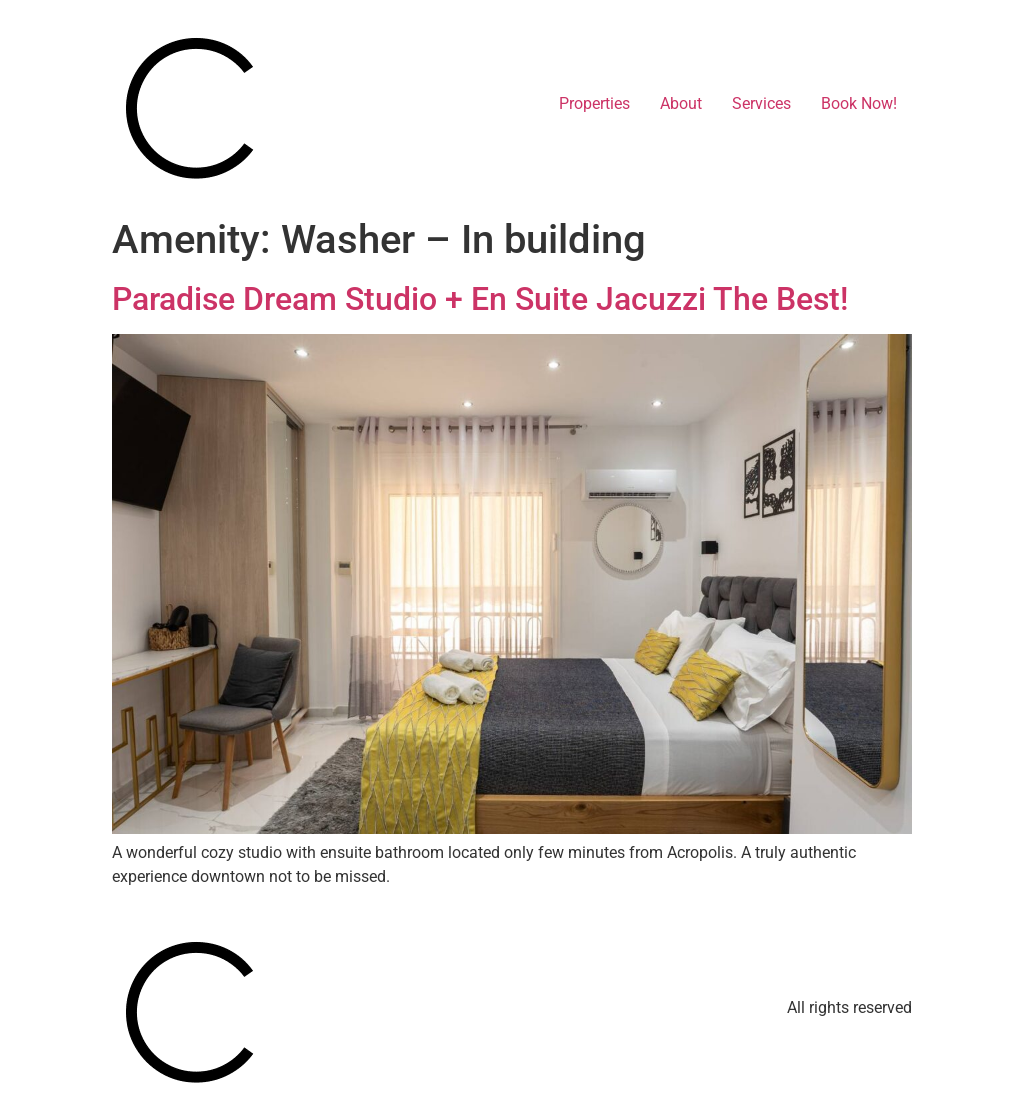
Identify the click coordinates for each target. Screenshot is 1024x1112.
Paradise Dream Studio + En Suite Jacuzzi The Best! (480, 299)
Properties (594, 103)
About (681, 103)
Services (761, 103)
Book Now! (859, 103)
